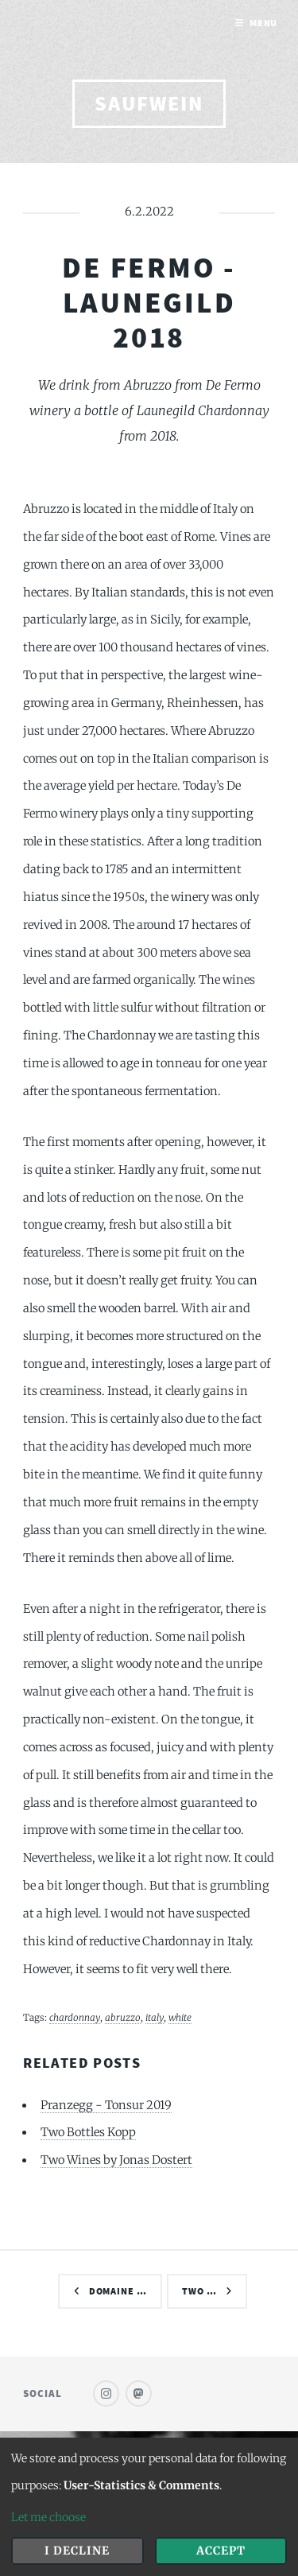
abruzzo (123, 2017)
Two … (199, 2291)
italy (154, 2017)
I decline (77, 2550)
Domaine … (118, 2291)
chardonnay (74, 2017)
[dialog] (149, 2507)
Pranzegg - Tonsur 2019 (106, 2105)
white (180, 2017)
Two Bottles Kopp (88, 2132)
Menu (264, 23)
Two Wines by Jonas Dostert (116, 2160)
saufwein (149, 103)
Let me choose (48, 2517)
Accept (221, 2550)
